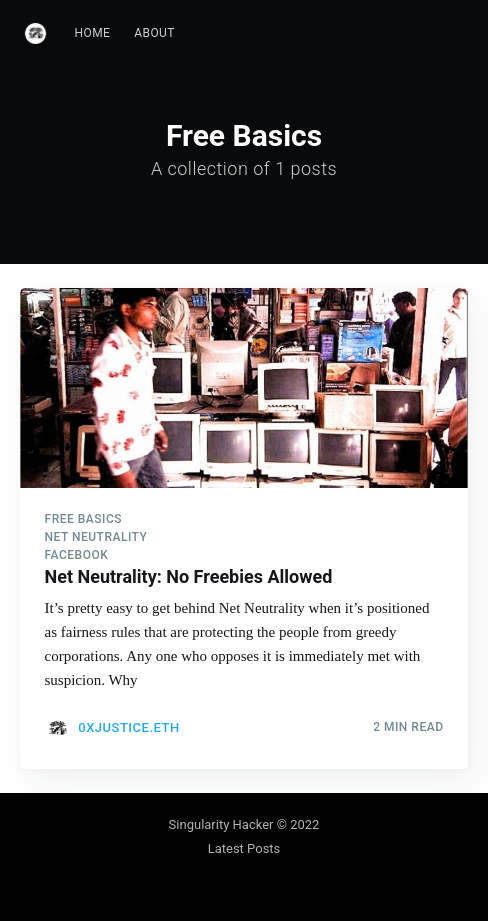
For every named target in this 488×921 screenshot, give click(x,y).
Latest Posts (244, 848)
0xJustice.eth (128, 727)
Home (93, 33)
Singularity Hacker (221, 824)
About (154, 33)
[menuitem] (93, 33)
